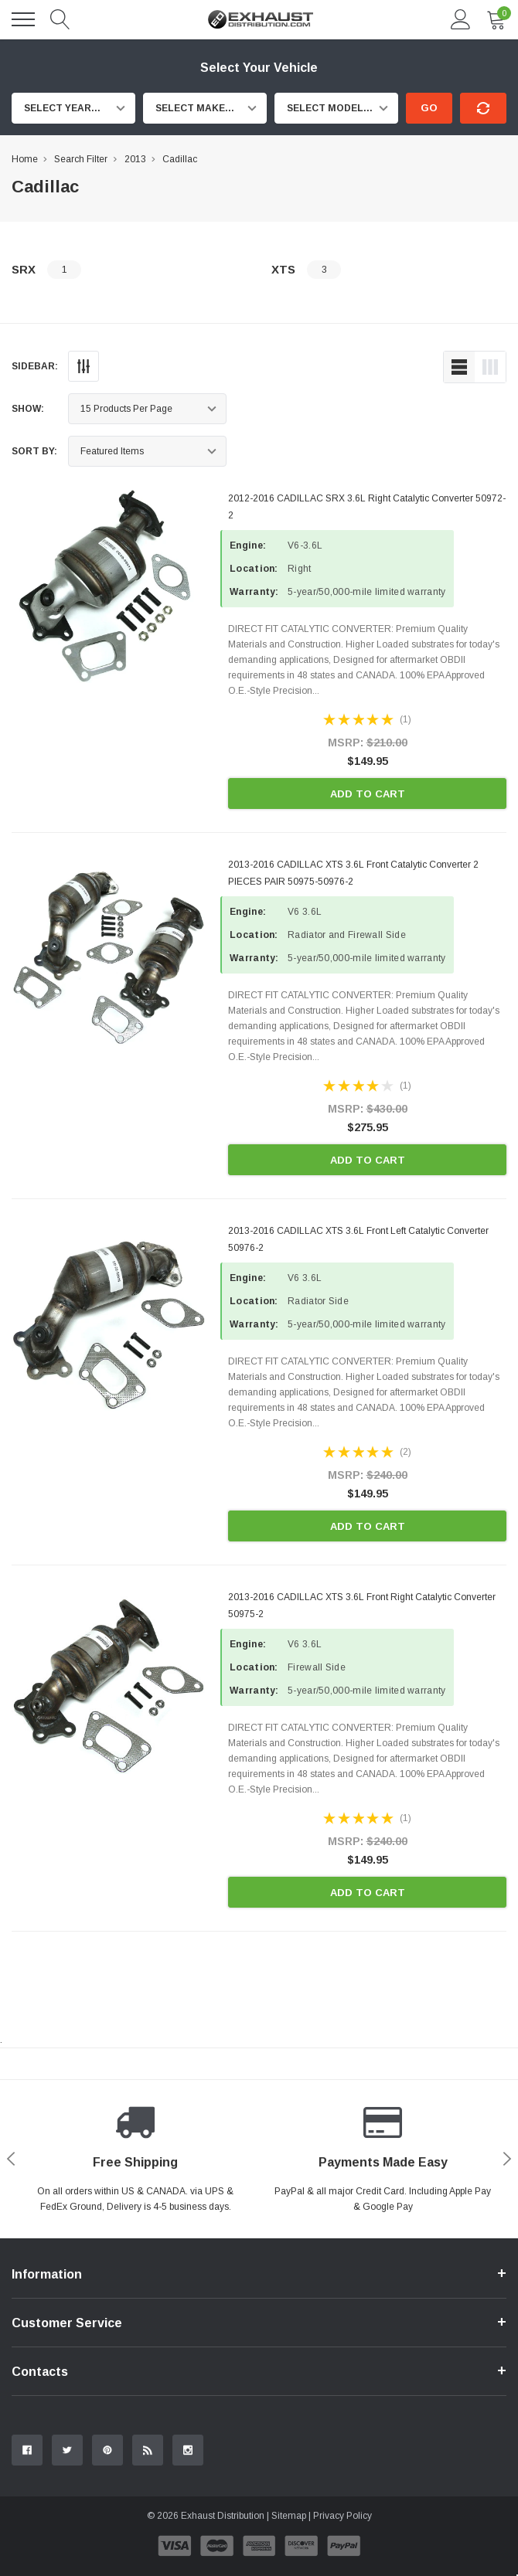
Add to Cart (367, 794)
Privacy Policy (342, 2515)
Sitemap (288, 2515)
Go (429, 108)
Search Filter (80, 159)
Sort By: (34, 451)
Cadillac (179, 159)
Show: (28, 408)
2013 (135, 159)
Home (25, 159)
